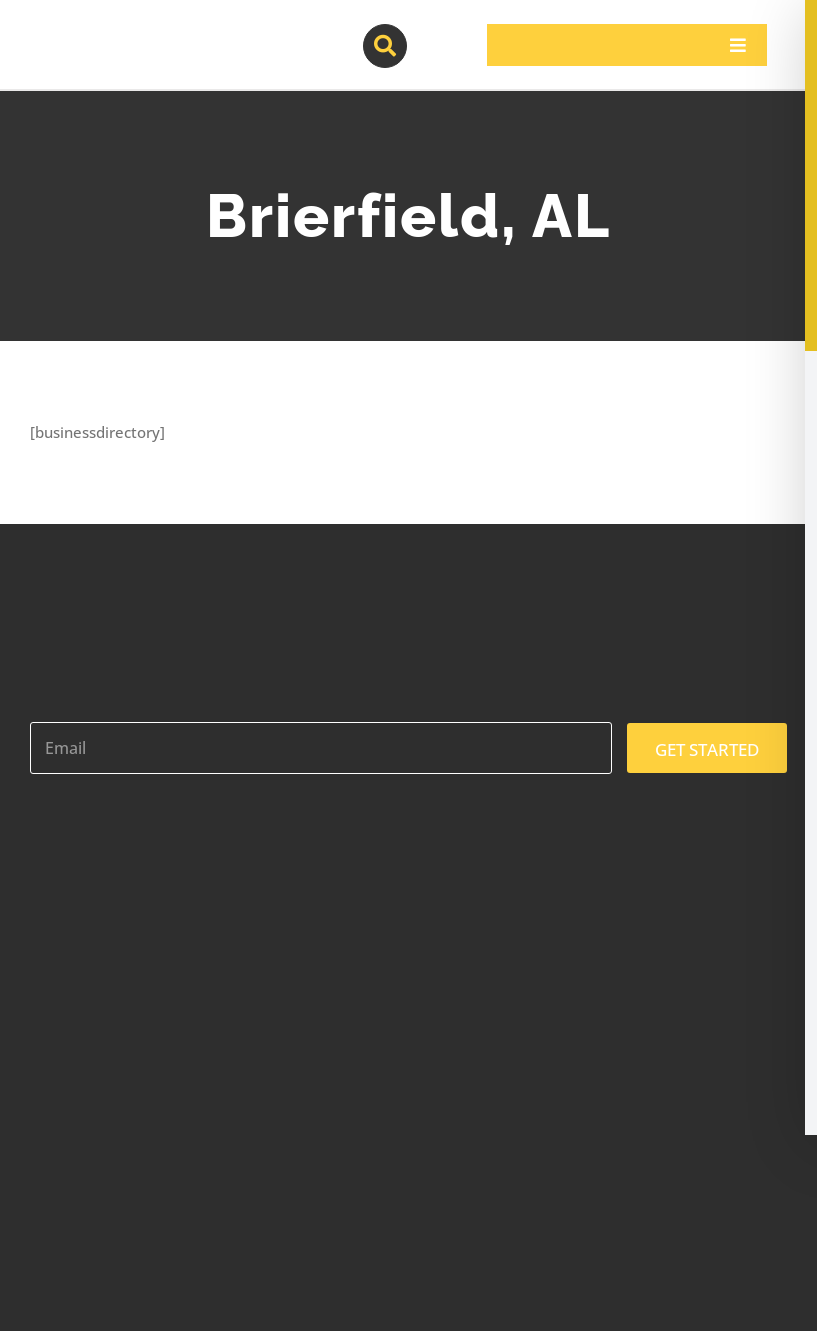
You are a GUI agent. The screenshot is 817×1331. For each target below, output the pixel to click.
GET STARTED (707, 749)
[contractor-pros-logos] (135, 32)
